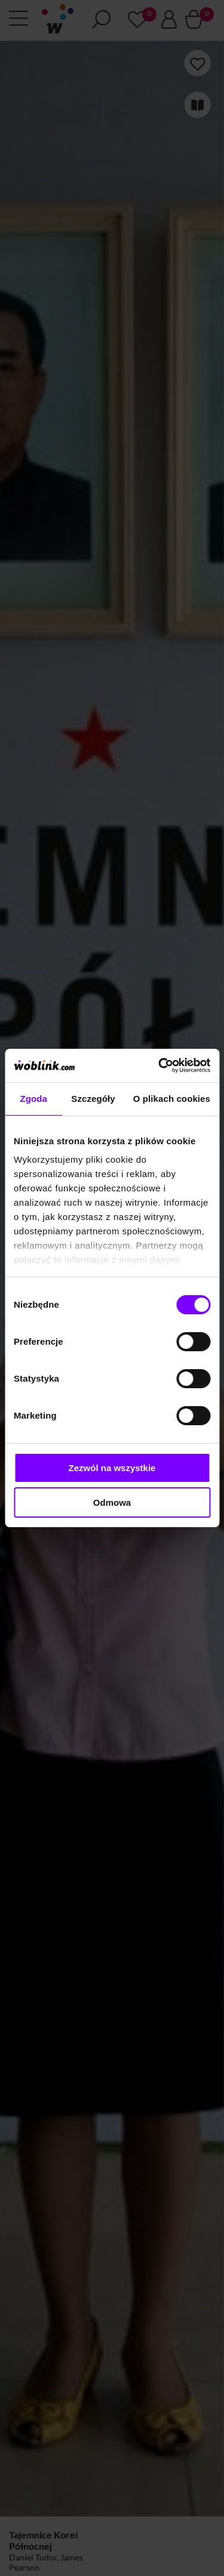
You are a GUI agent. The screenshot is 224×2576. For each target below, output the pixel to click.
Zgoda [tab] (33, 1099)
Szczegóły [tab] (93, 1099)
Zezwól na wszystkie (112, 1468)
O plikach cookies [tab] (171, 1099)
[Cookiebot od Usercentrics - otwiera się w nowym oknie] (159, 1065)
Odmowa (112, 1502)
